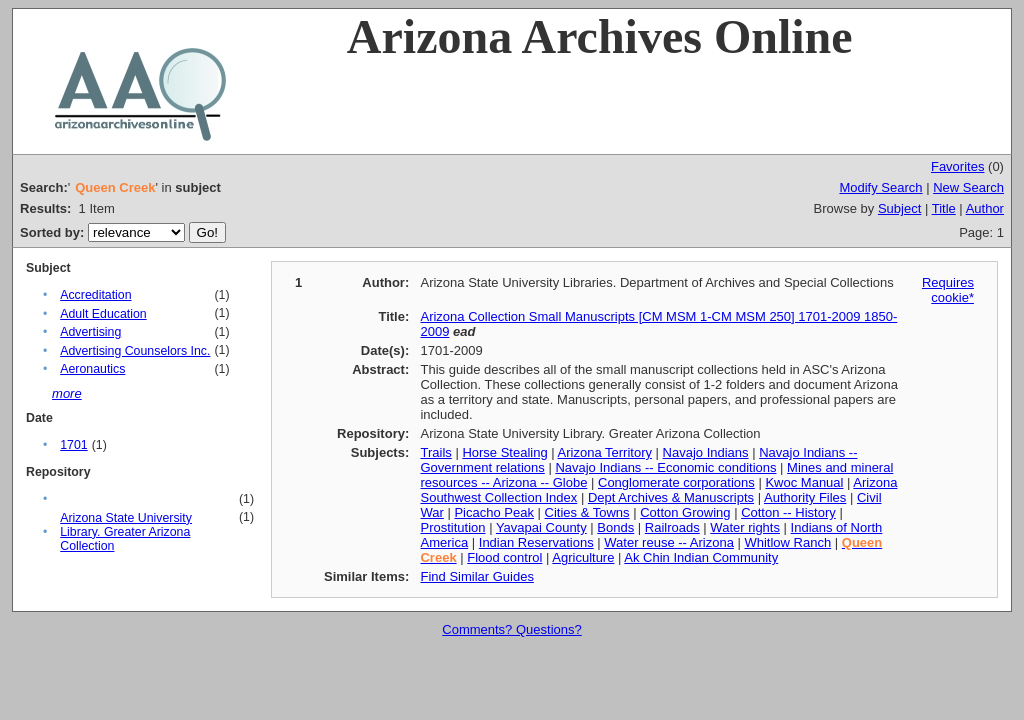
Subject (899, 208)
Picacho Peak (494, 512)
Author (985, 208)
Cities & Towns (587, 512)
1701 (73, 445)
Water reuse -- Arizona (669, 542)
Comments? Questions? (511, 629)
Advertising (90, 332)
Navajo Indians (706, 452)
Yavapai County (541, 527)
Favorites (957, 166)
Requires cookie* (948, 290)
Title (944, 208)
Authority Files (805, 497)
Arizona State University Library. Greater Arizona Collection (126, 532)
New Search (968, 187)
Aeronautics (92, 369)
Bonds (615, 527)
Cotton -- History (788, 512)
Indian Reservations (536, 542)
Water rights (745, 527)
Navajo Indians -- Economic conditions (665, 467)
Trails (435, 452)
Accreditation (95, 295)
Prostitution (452, 527)
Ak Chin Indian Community (701, 557)
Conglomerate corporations (676, 482)
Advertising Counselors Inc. (135, 351)
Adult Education (103, 314)
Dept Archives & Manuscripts (671, 497)
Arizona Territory (605, 452)
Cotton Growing (685, 512)
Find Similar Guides (476, 576)
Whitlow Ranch (787, 542)
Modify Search (880, 187)
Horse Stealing (504, 452)
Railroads (672, 527)
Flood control (504, 557)
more (67, 393)
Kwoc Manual (804, 482)
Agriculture (583, 557)
